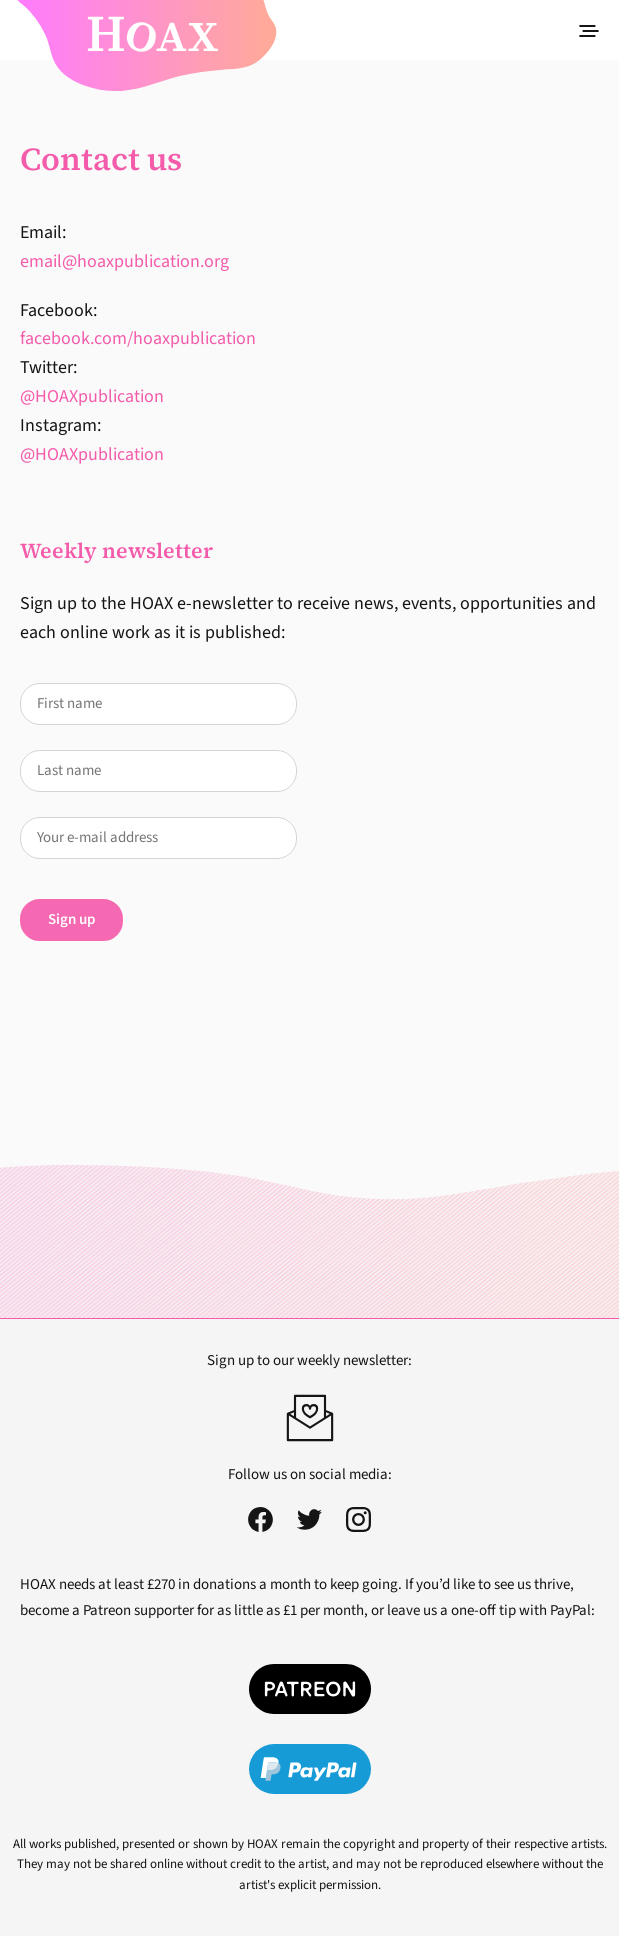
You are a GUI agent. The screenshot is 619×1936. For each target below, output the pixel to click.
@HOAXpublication (92, 396)
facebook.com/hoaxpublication (138, 338)
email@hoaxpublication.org (124, 261)
